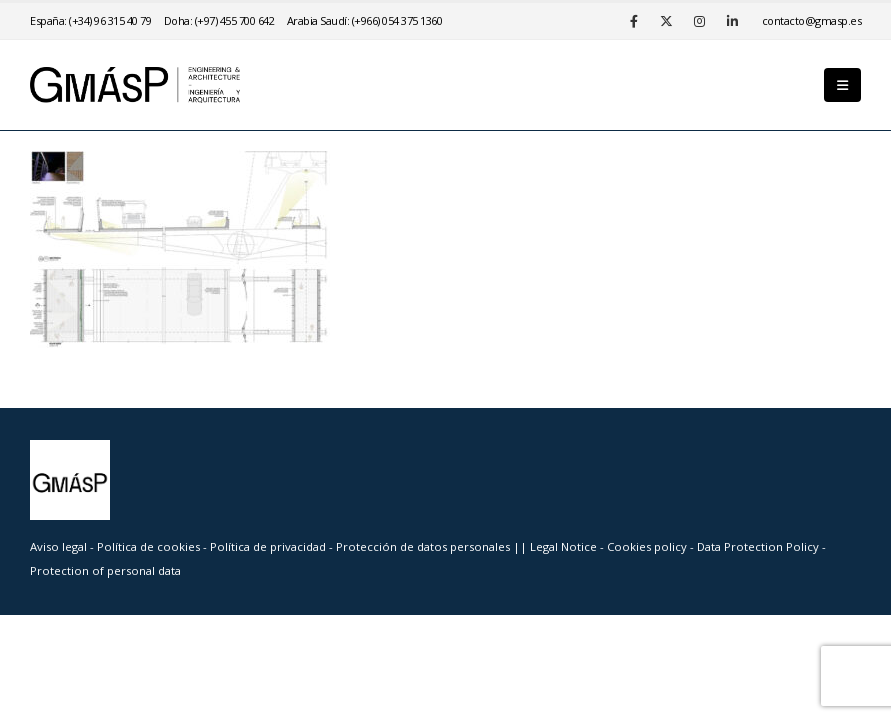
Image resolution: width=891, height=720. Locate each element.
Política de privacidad (269, 546)
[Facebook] (634, 21)
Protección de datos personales (424, 546)
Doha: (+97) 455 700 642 (219, 20)
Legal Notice (565, 546)
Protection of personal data (105, 570)
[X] (667, 21)
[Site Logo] (135, 85)
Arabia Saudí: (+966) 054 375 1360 (365, 20)
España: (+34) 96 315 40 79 (90, 20)
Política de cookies (150, 546)
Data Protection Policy (758, 546)
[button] (842, 85)
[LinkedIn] (733, 21)
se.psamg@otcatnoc (812, 20)
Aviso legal (58, 546)
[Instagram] (700, 21)
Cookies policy (648, 546)
